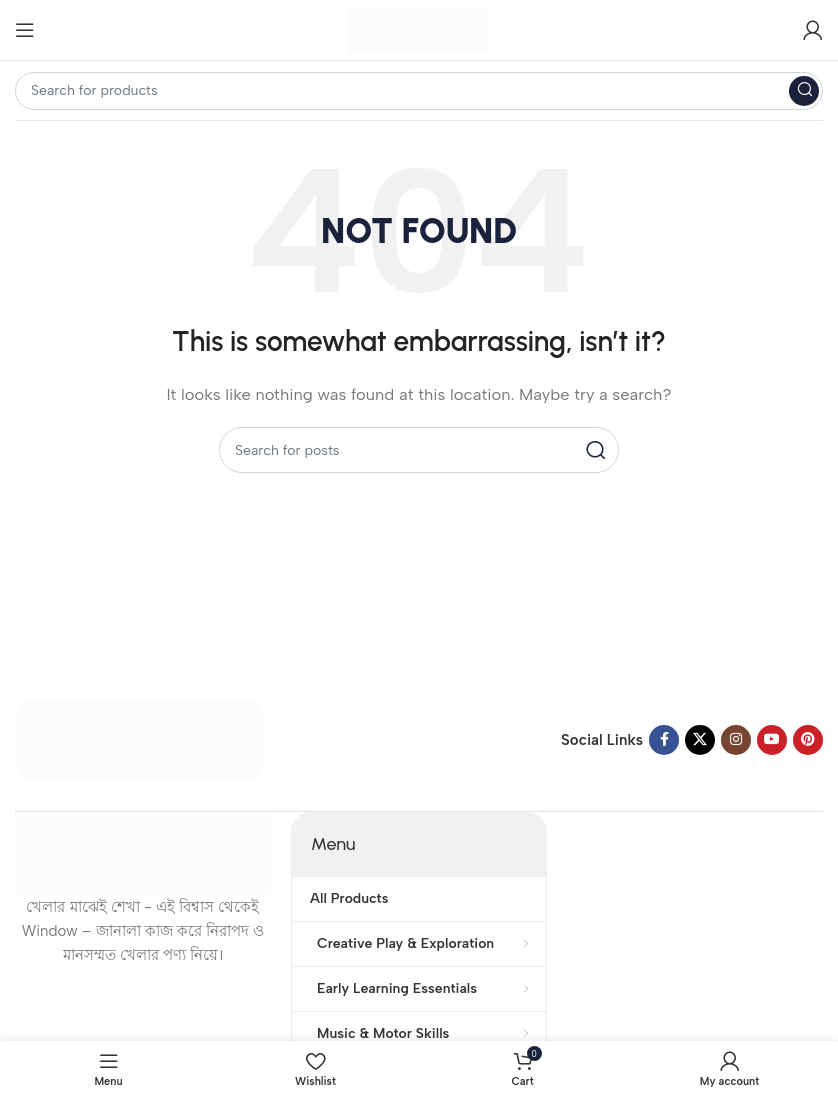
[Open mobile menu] (25, 30)
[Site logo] (419, 29)
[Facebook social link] (664, 740)
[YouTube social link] (772, 740)
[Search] (419, 91)
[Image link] (140, 739)
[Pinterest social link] (808, 740)
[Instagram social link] (736, 740)
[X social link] (700, 740)
